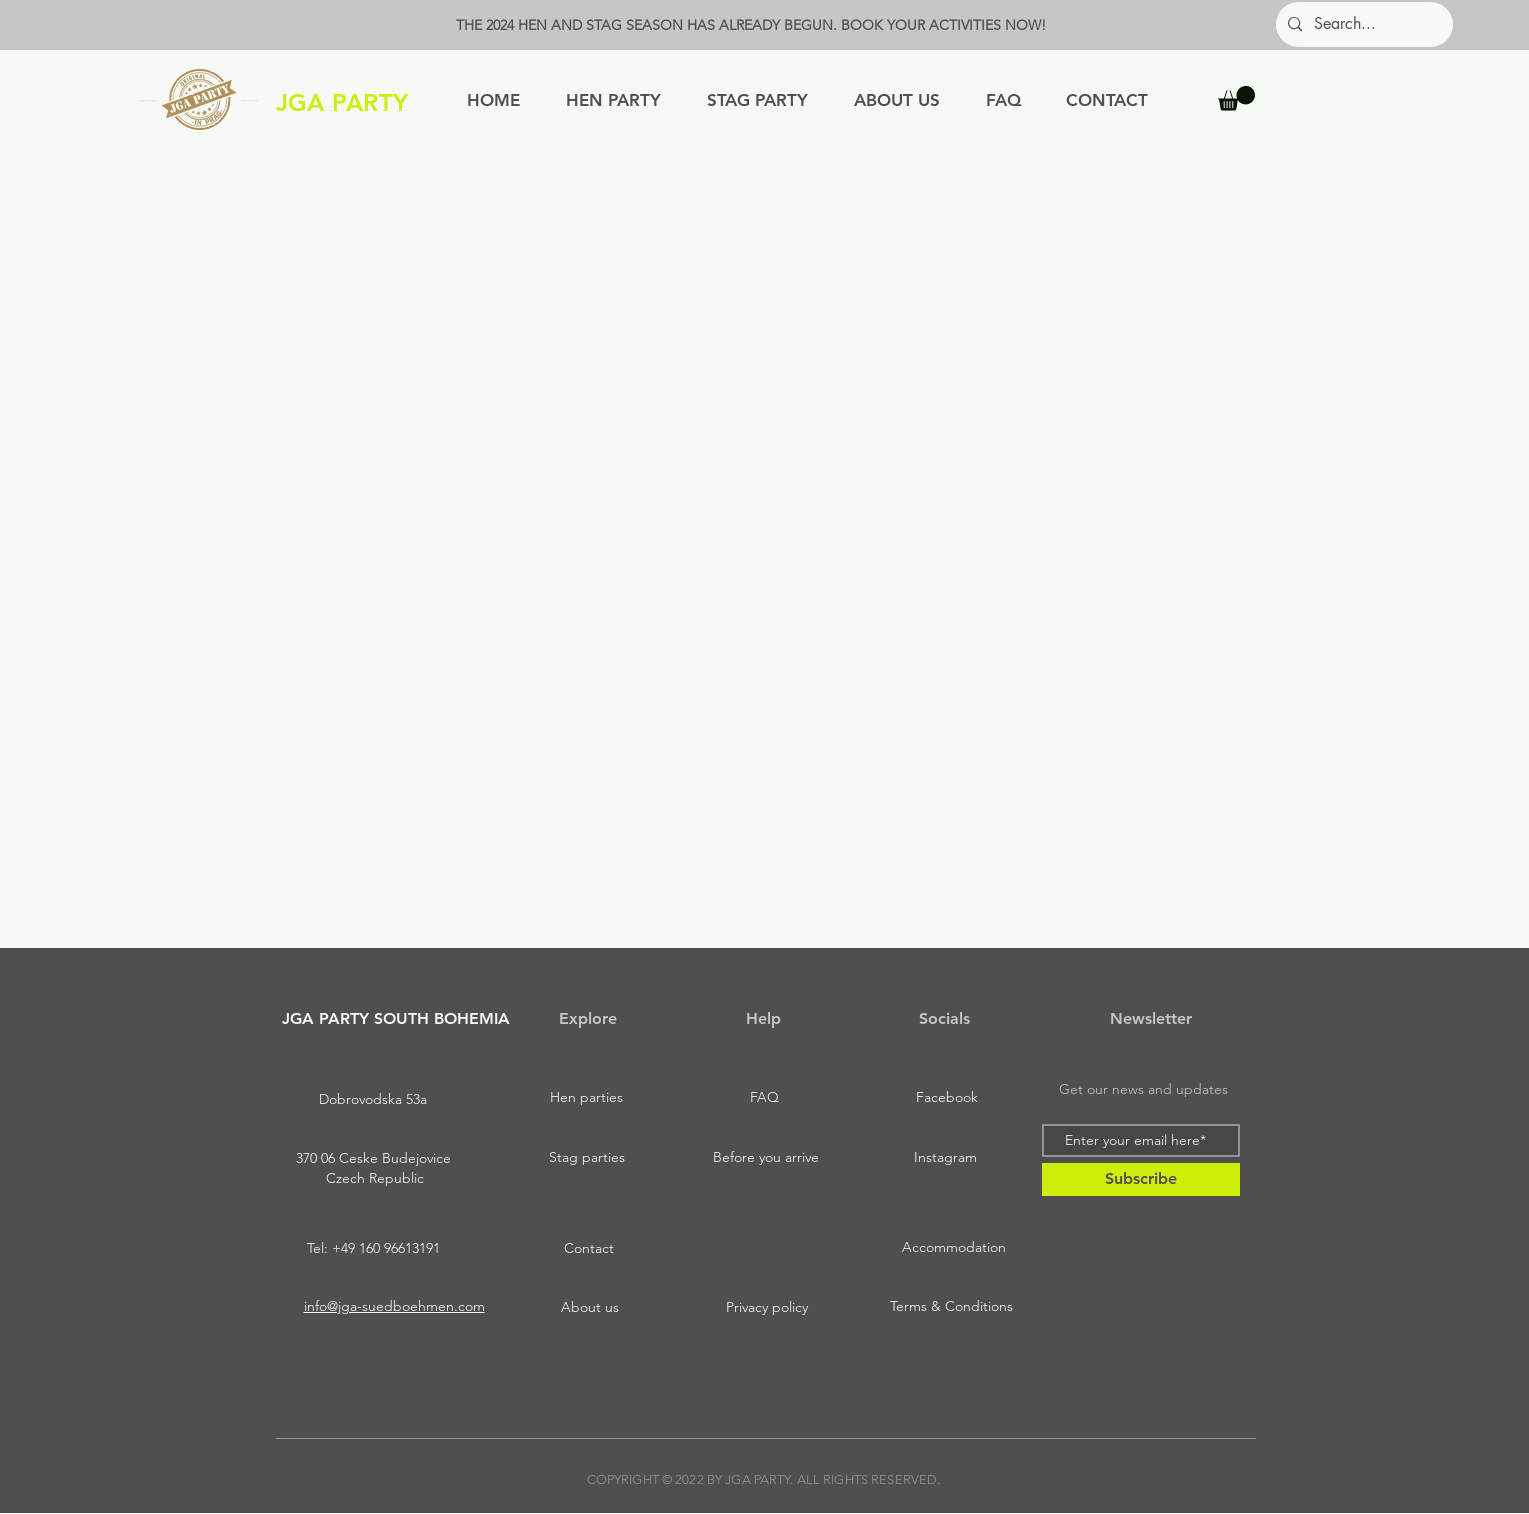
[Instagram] (946, 1158)
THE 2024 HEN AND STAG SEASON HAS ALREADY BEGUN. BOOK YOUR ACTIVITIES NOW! (751, 25)
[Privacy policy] (767, 1308)
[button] (1236, 98)
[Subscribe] (1141, 1179)
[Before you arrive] (766, 1158)
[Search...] (1362, 24)
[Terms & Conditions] (952, 1307)
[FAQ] (765, 1098)
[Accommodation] (954, 1248)
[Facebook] (947, 1098)
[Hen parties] (587, 1098)
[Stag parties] (587, 1158)
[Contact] (589, 1249)
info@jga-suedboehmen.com (394, 1306)
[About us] (590, 1308)
